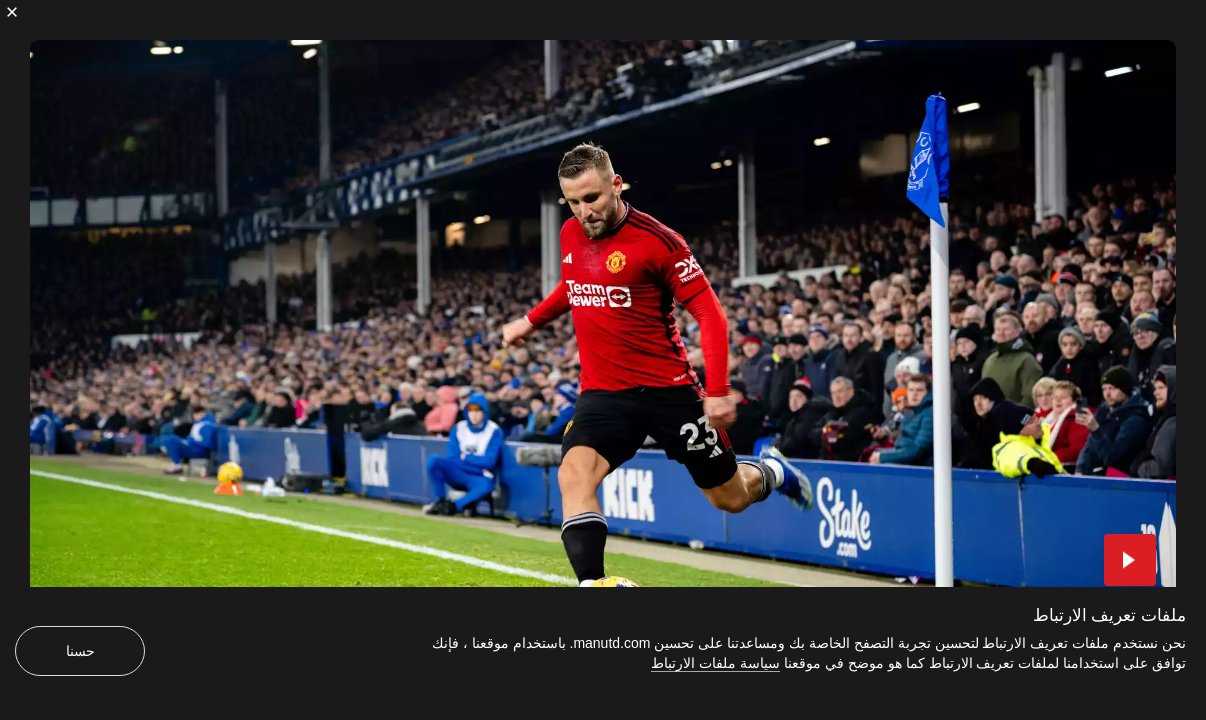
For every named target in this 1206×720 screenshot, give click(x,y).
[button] (1130, 560)
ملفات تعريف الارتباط (1109, 615)
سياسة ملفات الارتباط (715, 663)
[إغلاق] (12, 12)
